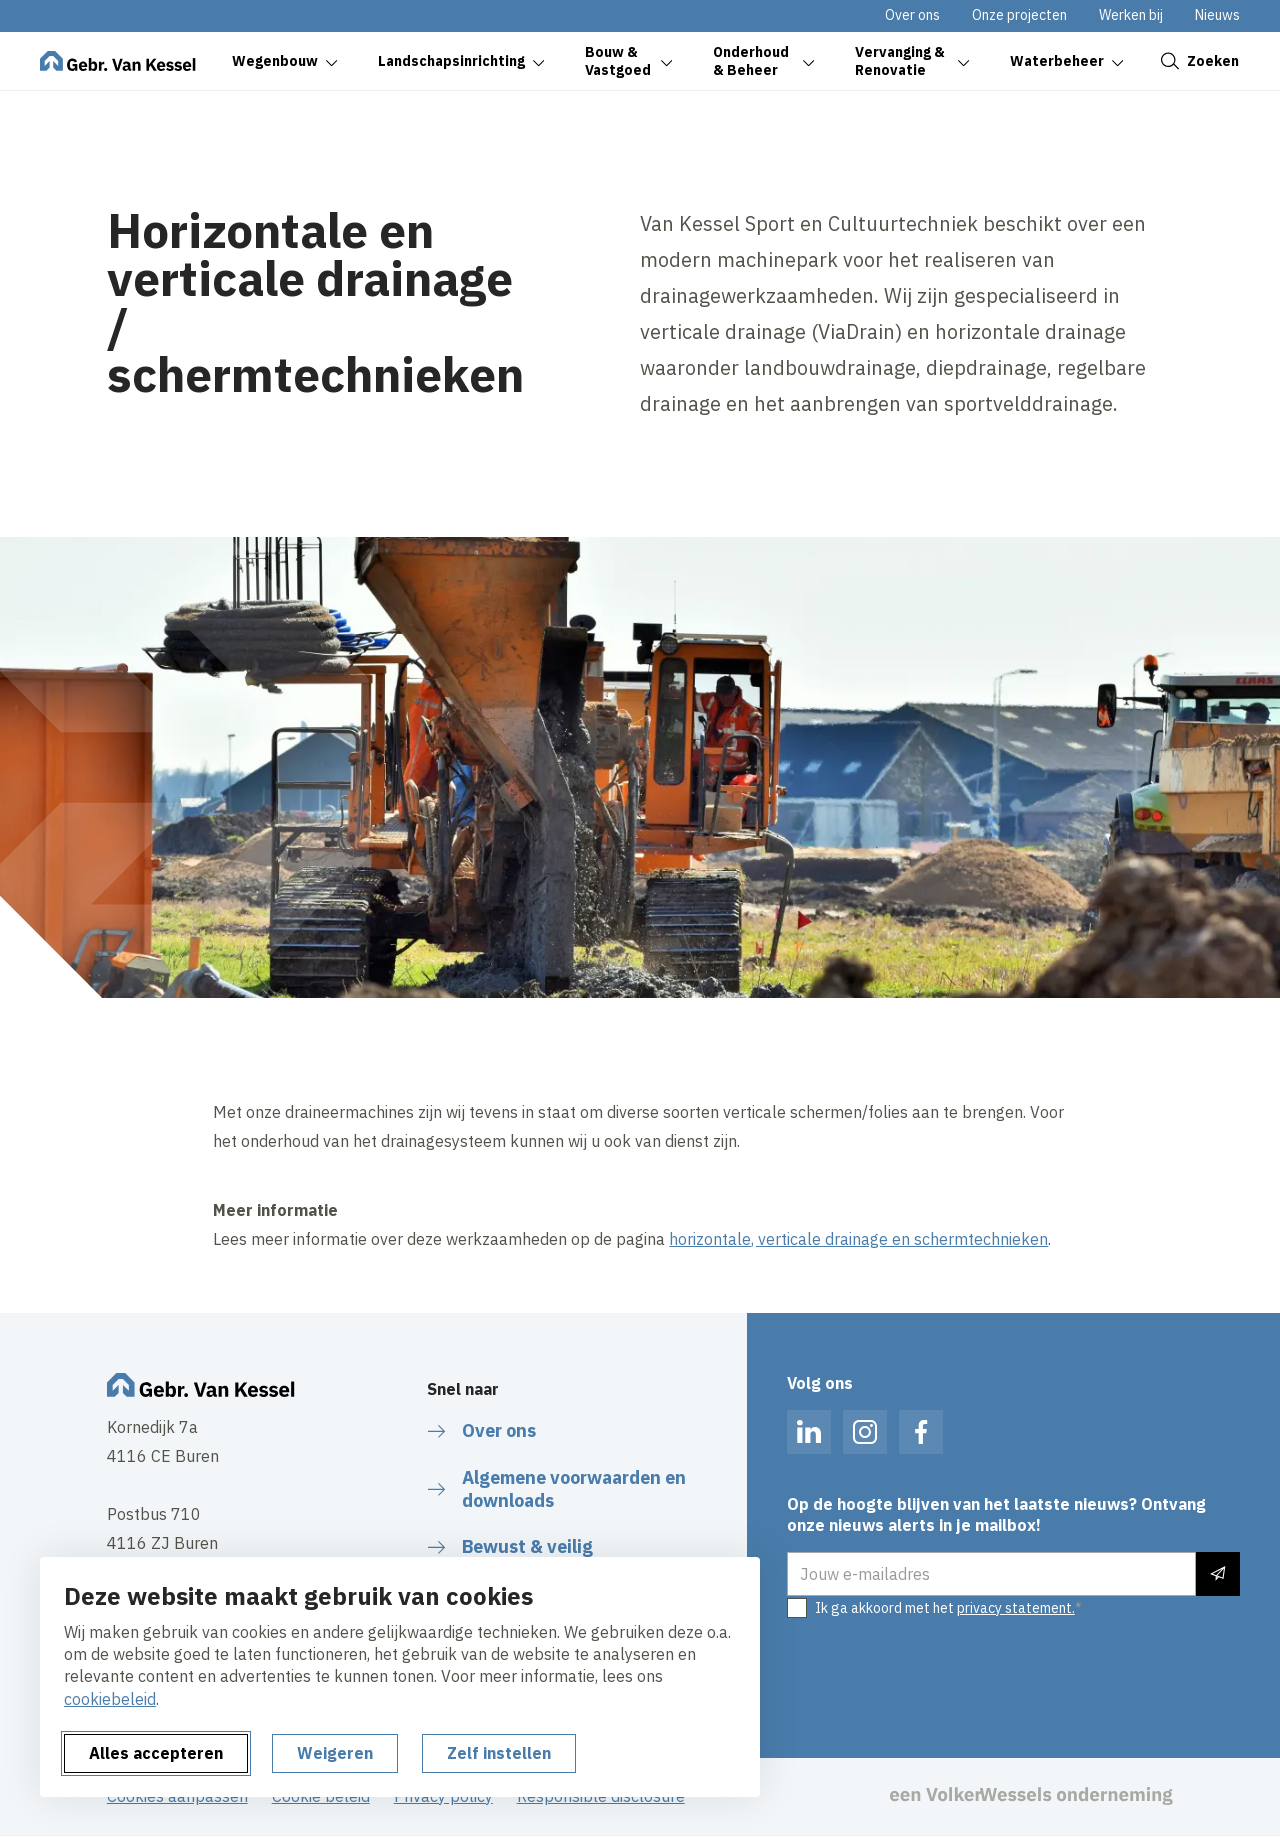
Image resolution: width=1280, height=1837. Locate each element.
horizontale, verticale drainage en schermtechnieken (858, 1239)
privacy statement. (1016, 1608)
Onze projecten (1019, 15)
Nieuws (1217, 15)
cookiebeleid (110, 1699)
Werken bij (1131, 15)
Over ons (912, 15)
